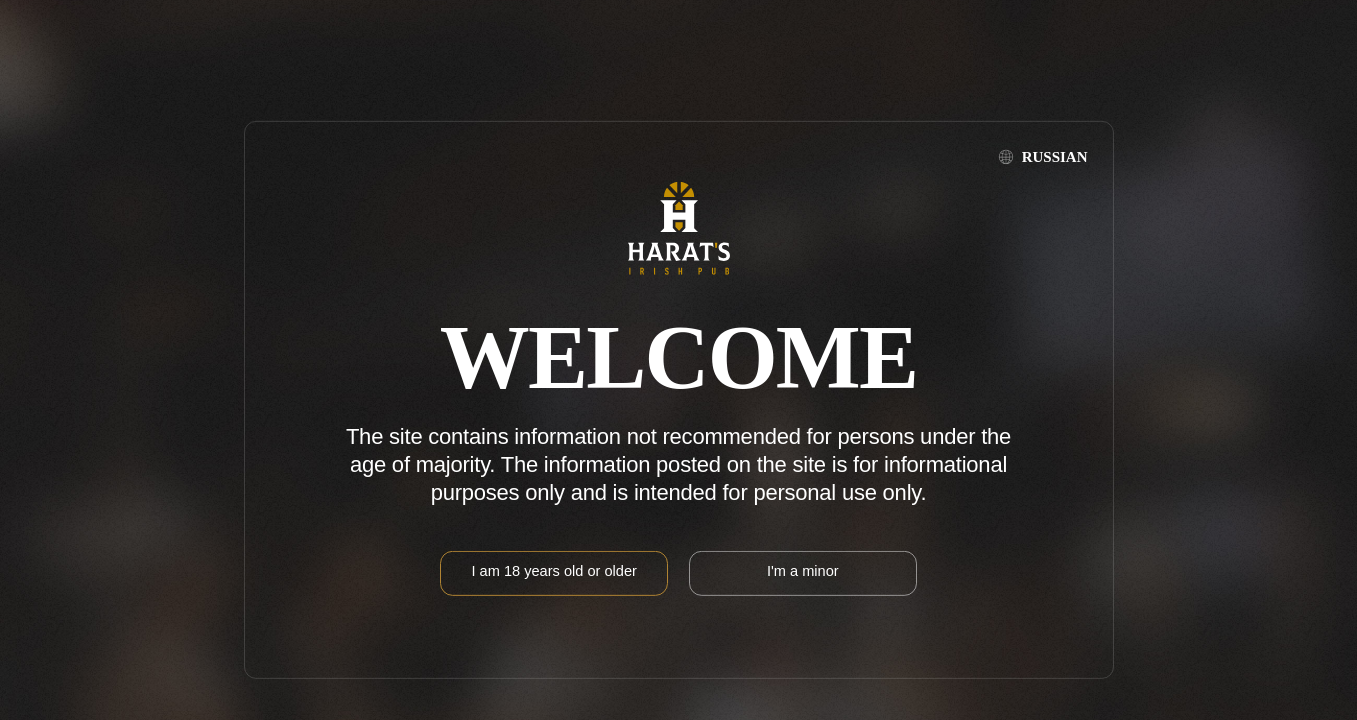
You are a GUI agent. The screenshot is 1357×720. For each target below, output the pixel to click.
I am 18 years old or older (553, 571)
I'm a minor (803, 571)
